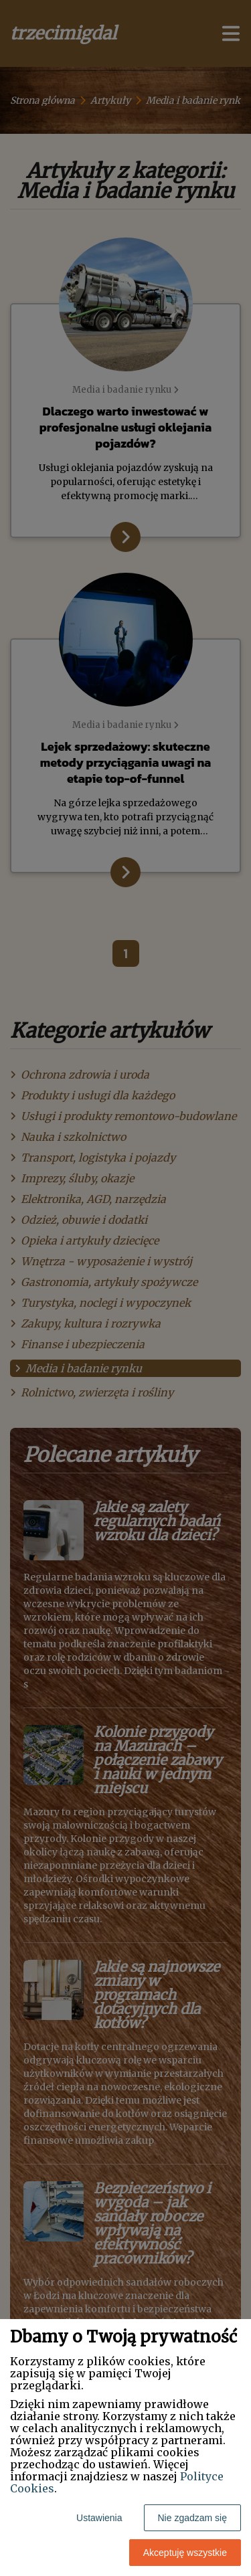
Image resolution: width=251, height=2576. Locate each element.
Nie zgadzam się (193, 2517)
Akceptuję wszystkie (185, 2552)
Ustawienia (99, 2517)
